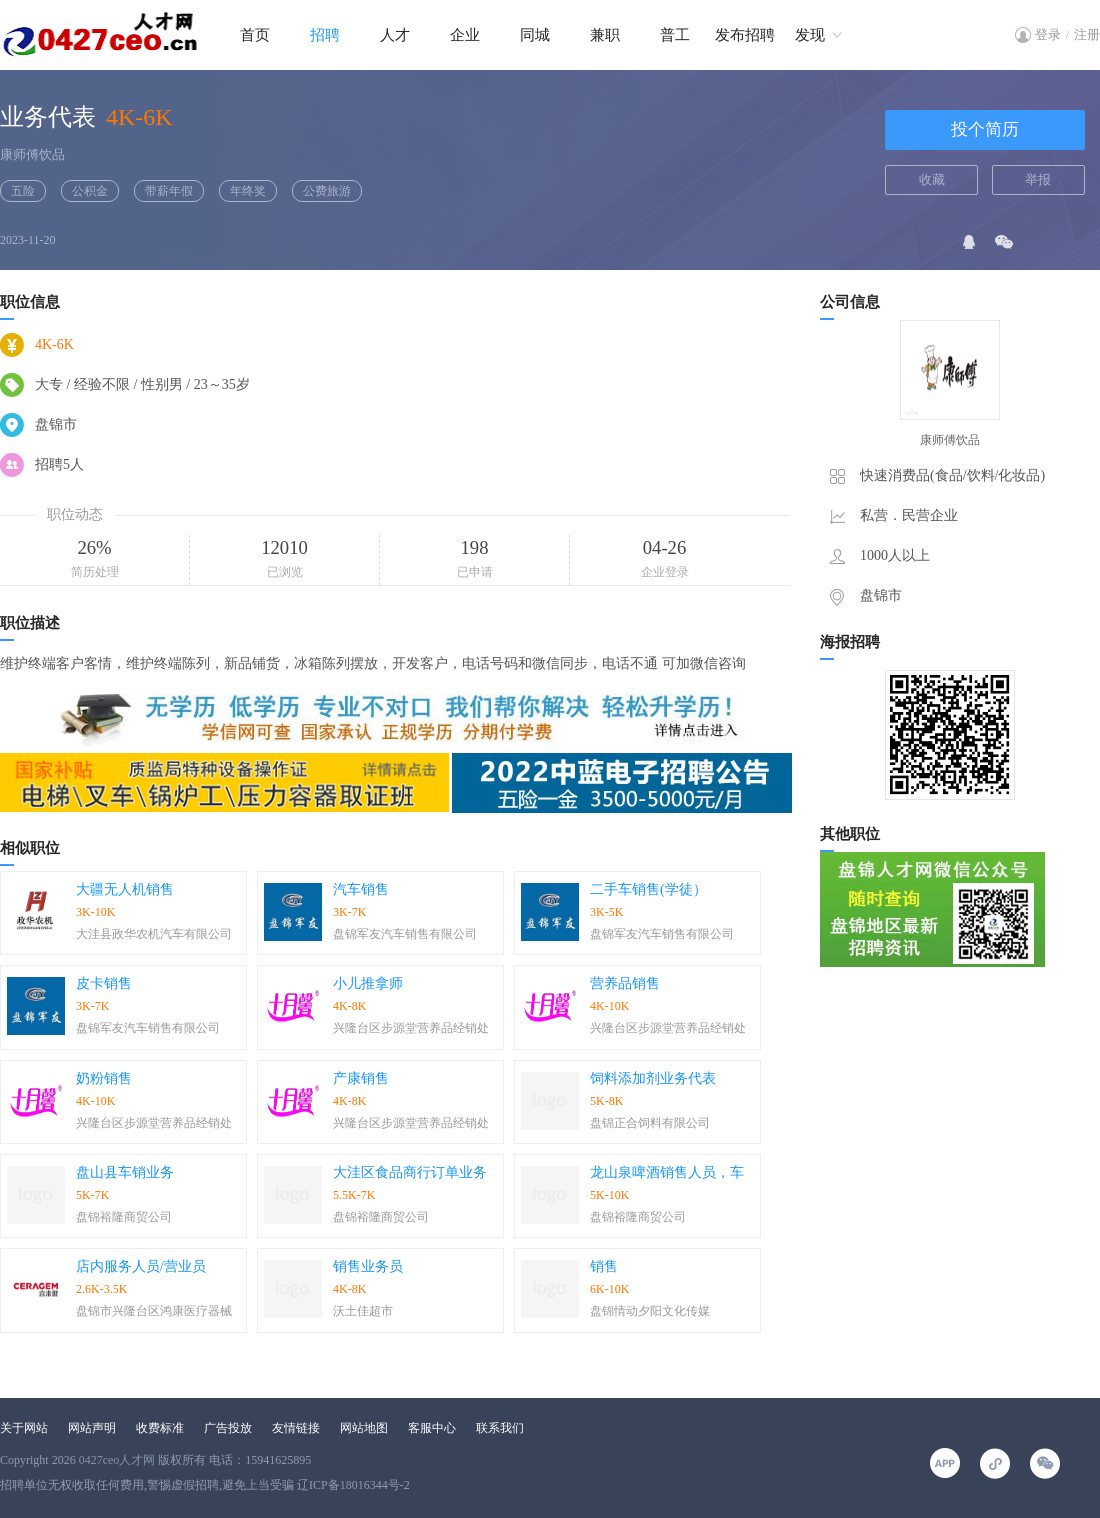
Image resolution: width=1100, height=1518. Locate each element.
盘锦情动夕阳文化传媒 (650, 1311)
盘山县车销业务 (125, 1172)
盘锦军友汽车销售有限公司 (405, 934)
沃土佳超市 (363, 1311)
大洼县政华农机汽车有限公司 (154, 934)
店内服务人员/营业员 (141, 1266)
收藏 (932, 179)
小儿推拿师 (368, 983)
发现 (810, 35)
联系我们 (500, 1428)
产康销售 (361, 1078)
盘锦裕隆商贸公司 (124, 1217)
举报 (1038, 179)
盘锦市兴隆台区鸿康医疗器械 (154, 1311)
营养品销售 (625, 983)
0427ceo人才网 (117, 1460)
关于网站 (24, 1428)
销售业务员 (368, 1266)
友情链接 (296, 1428)
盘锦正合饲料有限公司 (650, 1123)
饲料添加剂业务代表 (653, 1078)
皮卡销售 (104, 983)
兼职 (605, 35)
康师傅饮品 (32, 154)
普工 (675, 35)
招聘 (325, 35)
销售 (604, 1266)
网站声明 (92, 1428)
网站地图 (364, 1428)
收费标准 (160, 1428)
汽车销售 (361, 889)
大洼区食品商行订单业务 (410, 1172)
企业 (465, 35)
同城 (535, 35)
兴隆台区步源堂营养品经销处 (411, 1028)
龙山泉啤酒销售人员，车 (667, 1172)
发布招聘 (745, 35)
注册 (1087, 34)
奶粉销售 (104, 1078)
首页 (255, 35)
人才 (395, 35)
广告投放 (228, 1428)
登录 (1048, 34)
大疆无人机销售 (125, 889)
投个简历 (985, 129)
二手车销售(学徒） (648, 889)
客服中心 (432, 1428)
